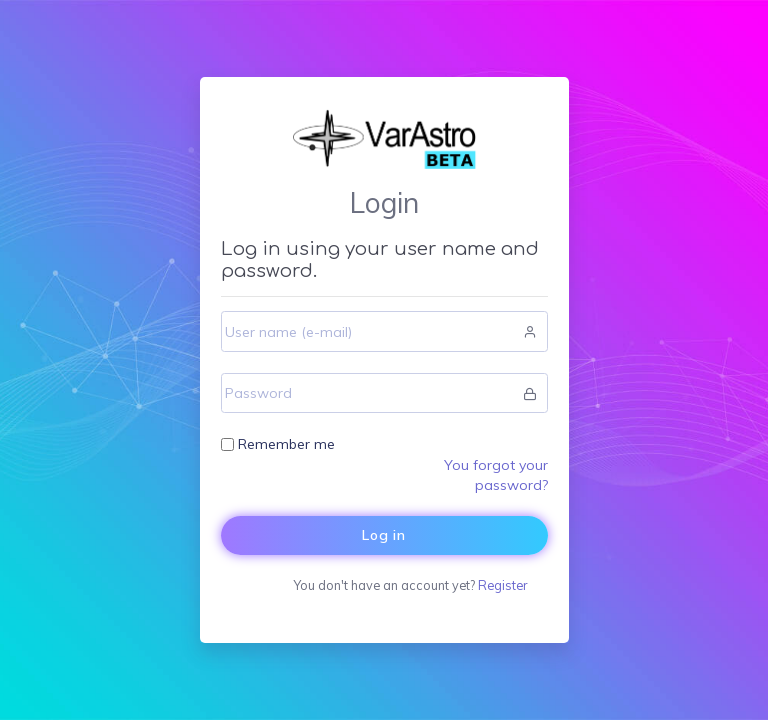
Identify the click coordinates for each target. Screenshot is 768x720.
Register (502, 585)
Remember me (286, 444)
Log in (384, 535)
